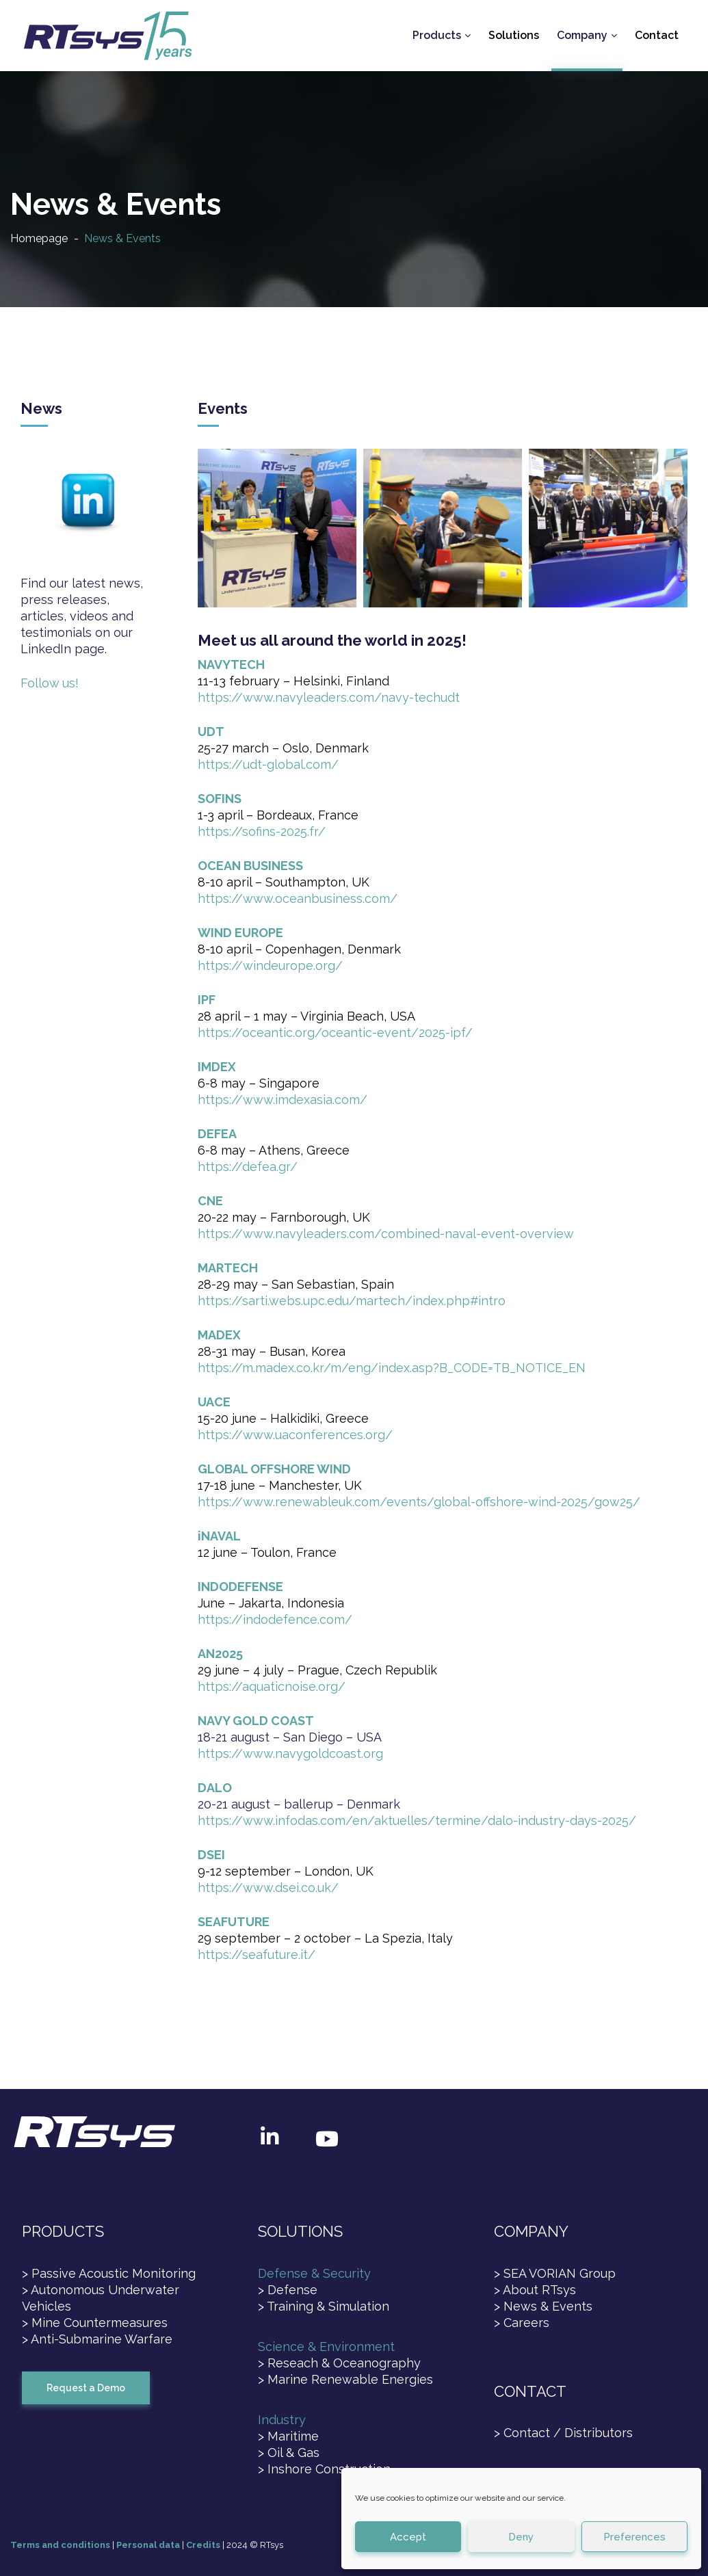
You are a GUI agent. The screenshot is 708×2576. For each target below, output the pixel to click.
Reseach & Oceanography (344, 2363)
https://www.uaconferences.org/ (295, 1435)
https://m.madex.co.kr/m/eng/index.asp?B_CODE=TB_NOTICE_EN (392, 1368)
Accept (408, 2537)
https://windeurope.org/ (270, 965)
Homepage (39, 238)
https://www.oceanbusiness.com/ (297, 898)
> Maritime (288, 2436)
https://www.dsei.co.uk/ (268, 1887)
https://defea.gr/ (248, 1166)
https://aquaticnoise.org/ (271, 1686)
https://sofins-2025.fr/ (262, 831)
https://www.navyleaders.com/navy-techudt (329, 697)
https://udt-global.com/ (268, 764)
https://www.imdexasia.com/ (282, 1099)
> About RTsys (535, 2290)
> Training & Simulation (323, 2306)
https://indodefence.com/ (275, 1619)
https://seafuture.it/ (256, 1954)
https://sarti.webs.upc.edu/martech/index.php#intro (352, 1300)
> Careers (521, 2322)
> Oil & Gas (288, 2452)
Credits (203, 2545)
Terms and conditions (60, 2545)
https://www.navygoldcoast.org (290, 1753)
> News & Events (543, 2306)
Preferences (634, 2537)
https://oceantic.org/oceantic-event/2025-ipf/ (335, 1032)
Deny (521, 2537)
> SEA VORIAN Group (555, 2273)
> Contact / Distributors (563, 2433)
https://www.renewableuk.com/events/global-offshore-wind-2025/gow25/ (419, 1502)
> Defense (287, 2290)
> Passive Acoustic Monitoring (109, 2273)
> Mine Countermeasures (95, 2322)
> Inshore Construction (324, 2469)
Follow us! (50, 683)
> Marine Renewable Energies (345, 2379)
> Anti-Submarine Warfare (97, 2339)
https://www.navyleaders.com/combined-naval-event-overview (386, 1233)
